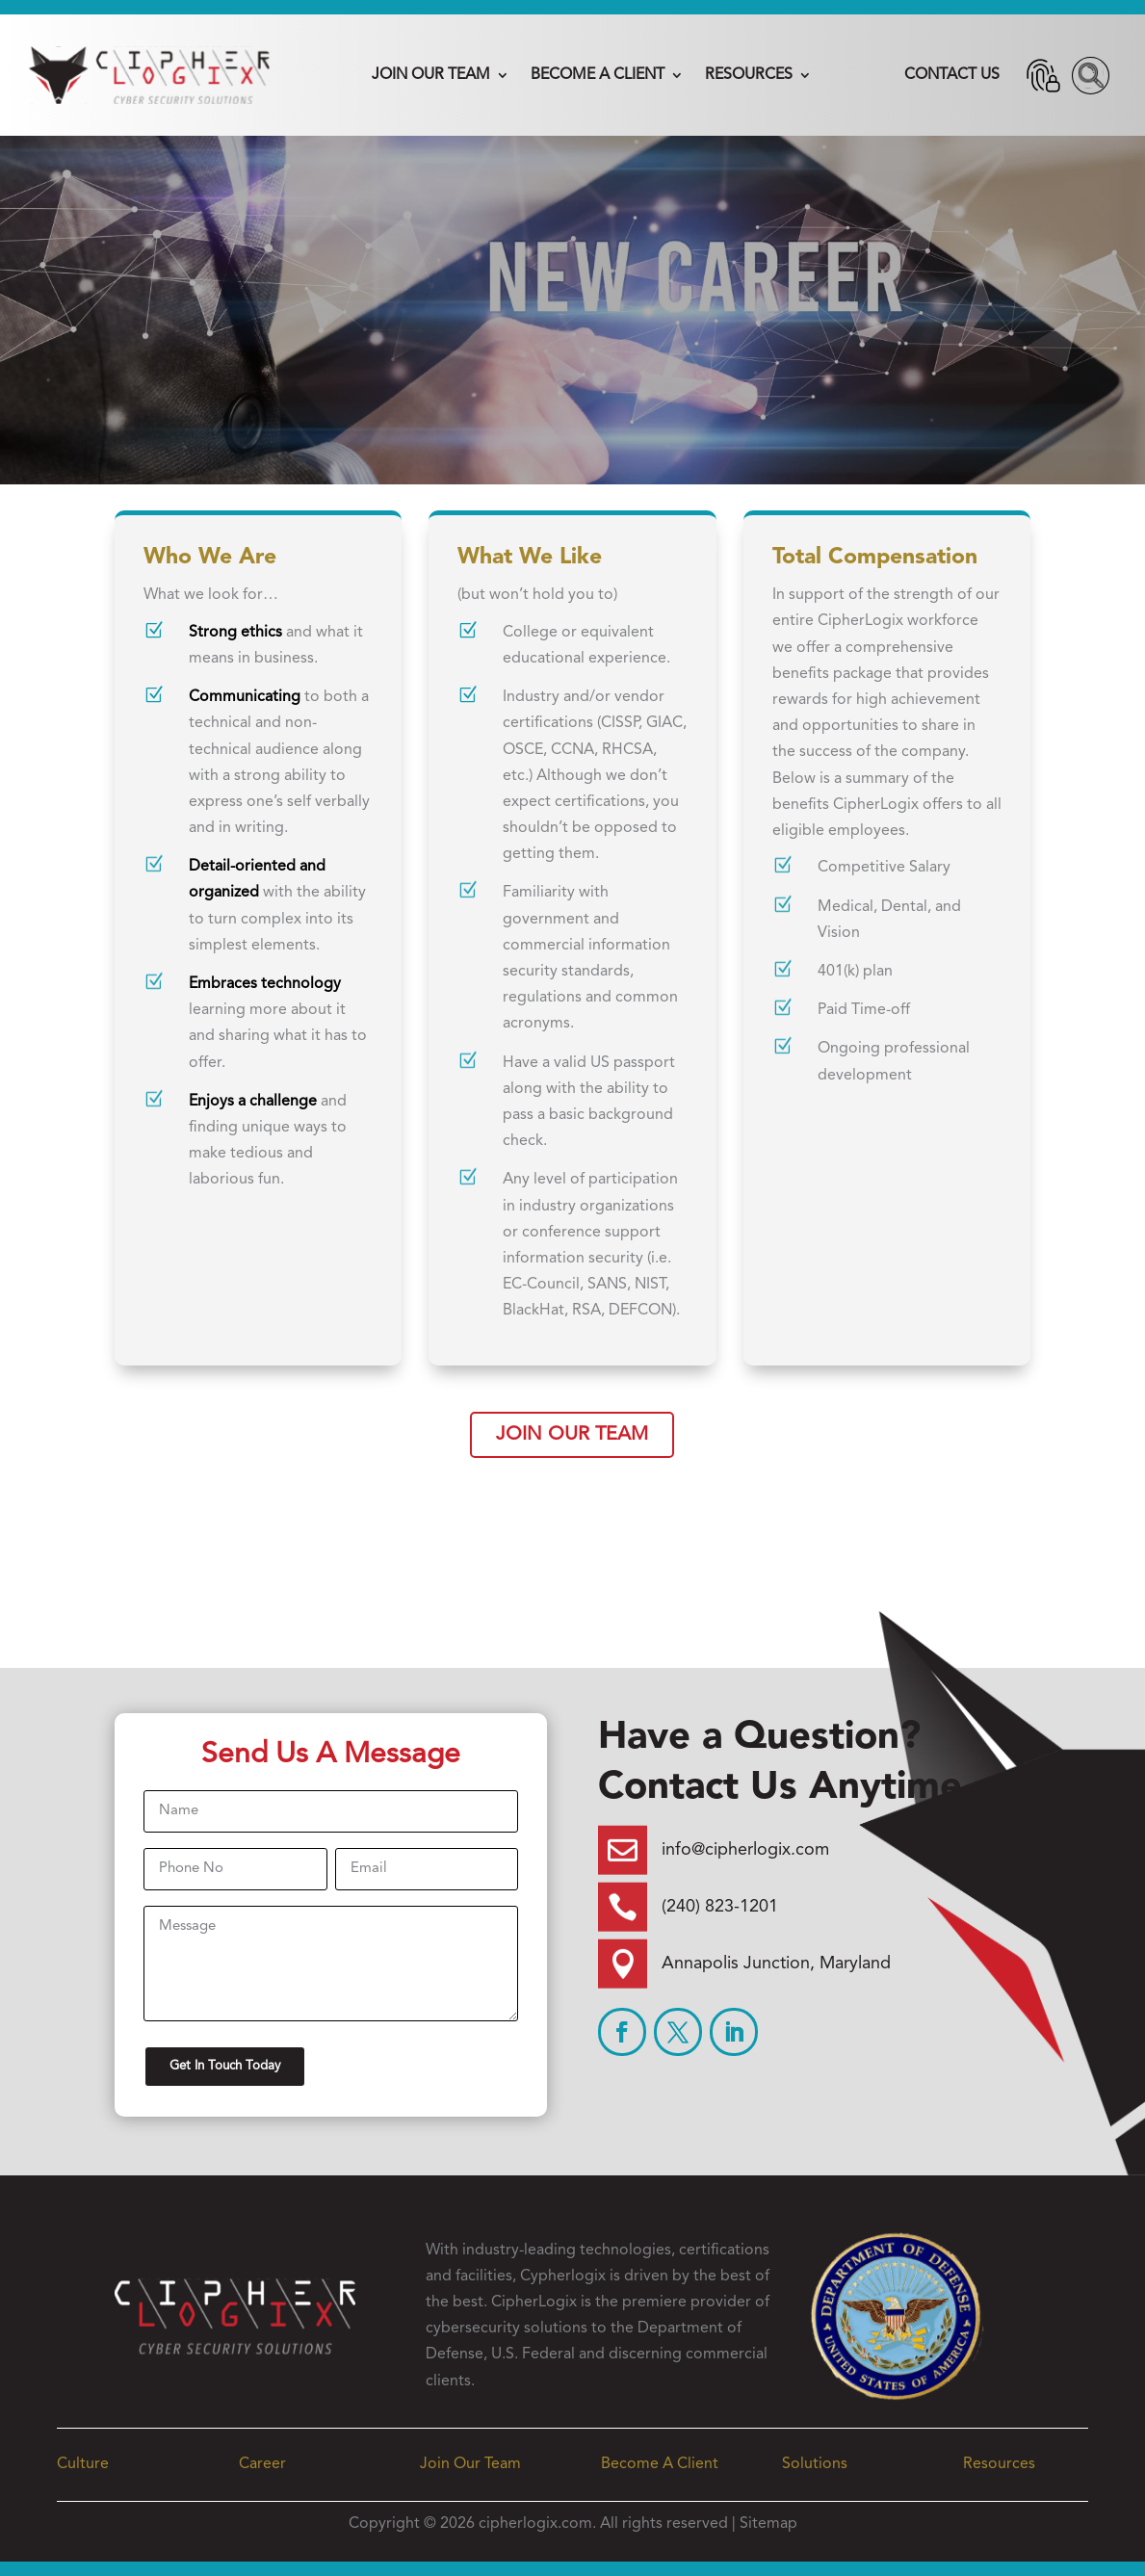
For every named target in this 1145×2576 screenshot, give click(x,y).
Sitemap (768, 2524)
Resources (749, 75)
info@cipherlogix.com (745, 1850)
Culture (83, 2464)
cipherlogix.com (535, 2524)
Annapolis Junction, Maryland (776, 1963)
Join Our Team (431, 75)
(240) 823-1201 (720, 1906)
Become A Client (597, 75)
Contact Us (952, 75)
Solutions (814, 2464)
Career (262, 2464)
